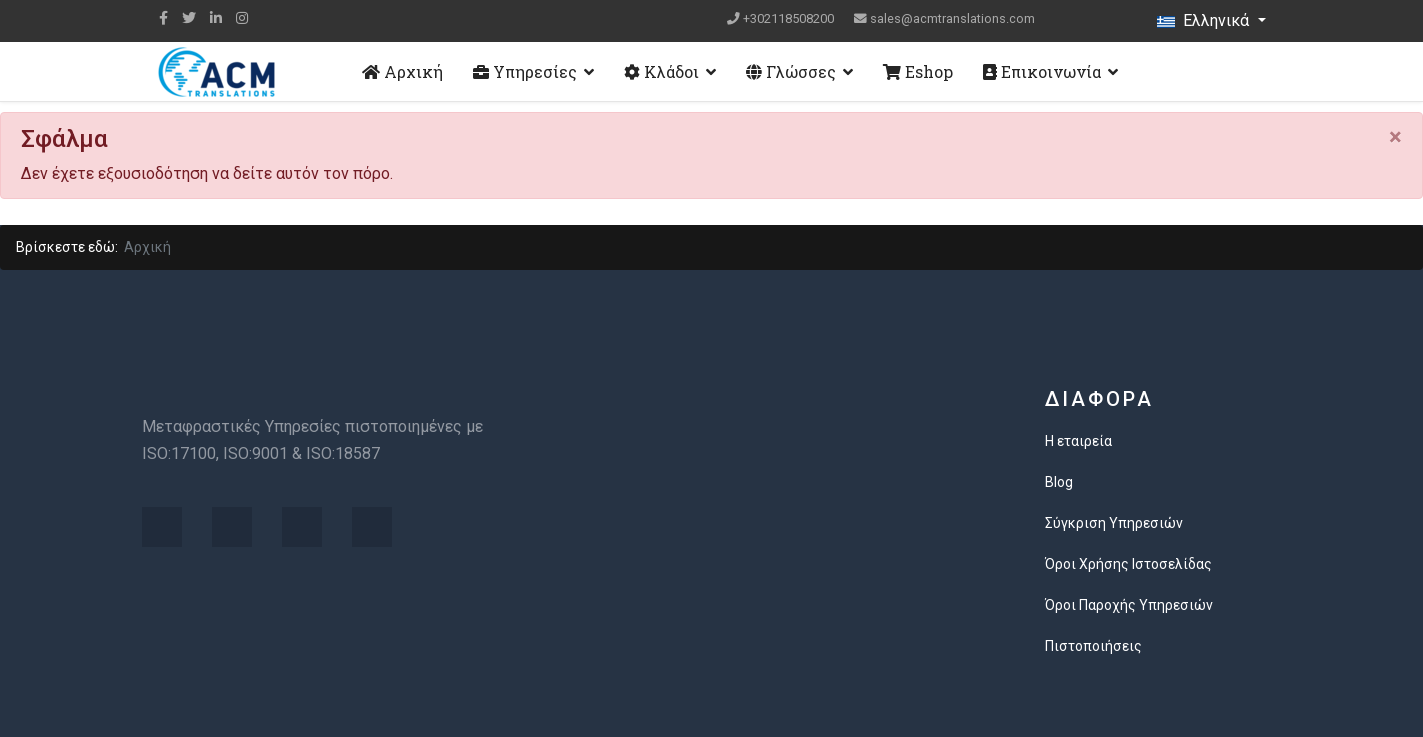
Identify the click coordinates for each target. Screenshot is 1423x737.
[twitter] (189, 18)
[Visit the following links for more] (162, 527)
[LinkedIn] (216, 18)
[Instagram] (242, 18)
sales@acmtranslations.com (952, 18)
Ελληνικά (1205, 20)
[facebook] (163, 18)
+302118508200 (788, 18)
